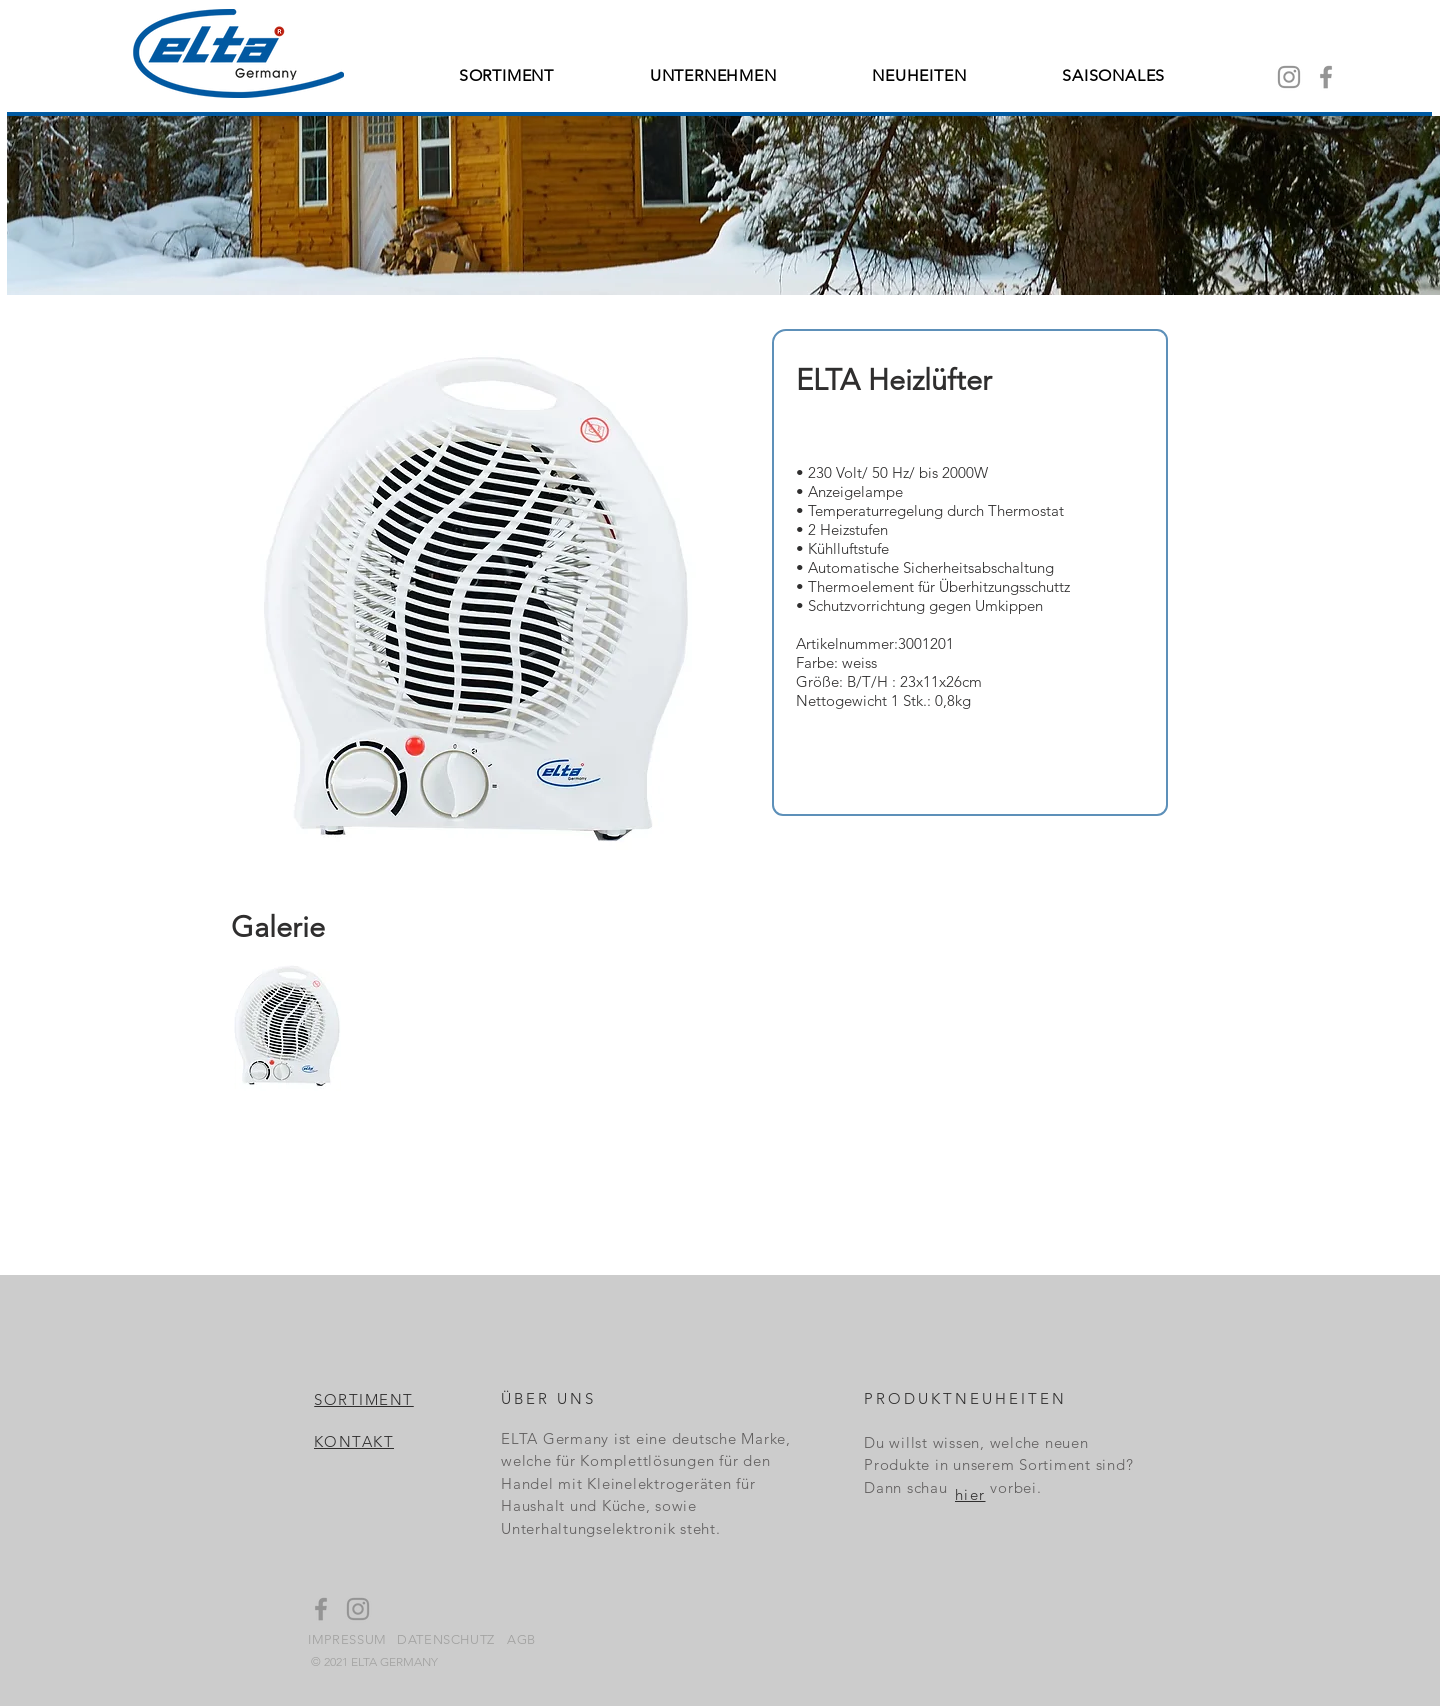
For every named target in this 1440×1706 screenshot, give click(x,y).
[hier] (971, 1494)
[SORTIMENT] (365, 1399)
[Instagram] (1289, 77)
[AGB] (522, 1639)
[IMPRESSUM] (348, 1639)
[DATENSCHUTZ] (447, 1639)
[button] (287, 1026)
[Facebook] (1326, 77)
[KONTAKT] (355, 1442)
